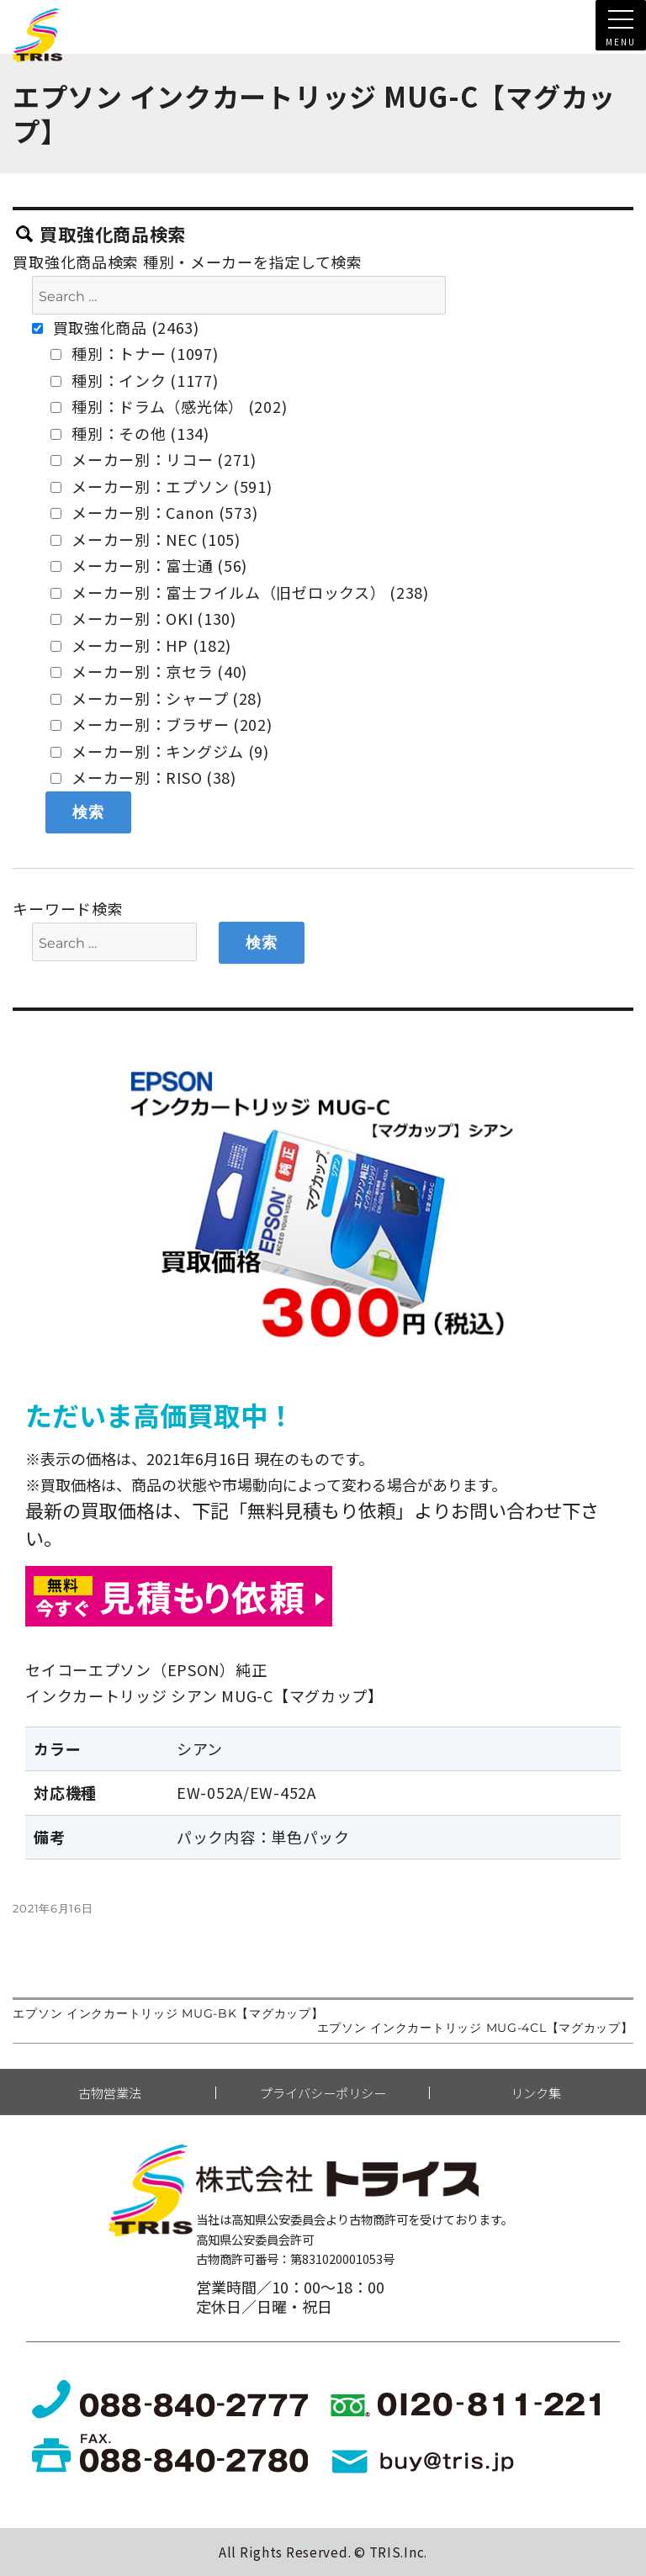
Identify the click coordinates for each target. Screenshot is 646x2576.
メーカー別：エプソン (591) (161, 486)
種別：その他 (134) (129, 433)
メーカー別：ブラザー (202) (161, 724)
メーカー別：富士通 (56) (148, 565)
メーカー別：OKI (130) (143, 618)
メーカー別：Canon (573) (153, 512)
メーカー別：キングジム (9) (159, 751)
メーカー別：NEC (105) (145, 539)
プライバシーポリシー (323, 2093)
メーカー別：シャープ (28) (156, 698)
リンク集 (536, 2093)
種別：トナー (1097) (134, 353)
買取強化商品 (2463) (115, 327)
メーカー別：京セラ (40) (148, 671)
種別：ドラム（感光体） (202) (168, 406)
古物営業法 (109, 2093)
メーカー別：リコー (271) (153, 459)
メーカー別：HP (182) (140, 645)
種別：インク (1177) (134, 380)
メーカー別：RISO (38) (143, 777)
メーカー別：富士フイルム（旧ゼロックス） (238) (239, 592)
